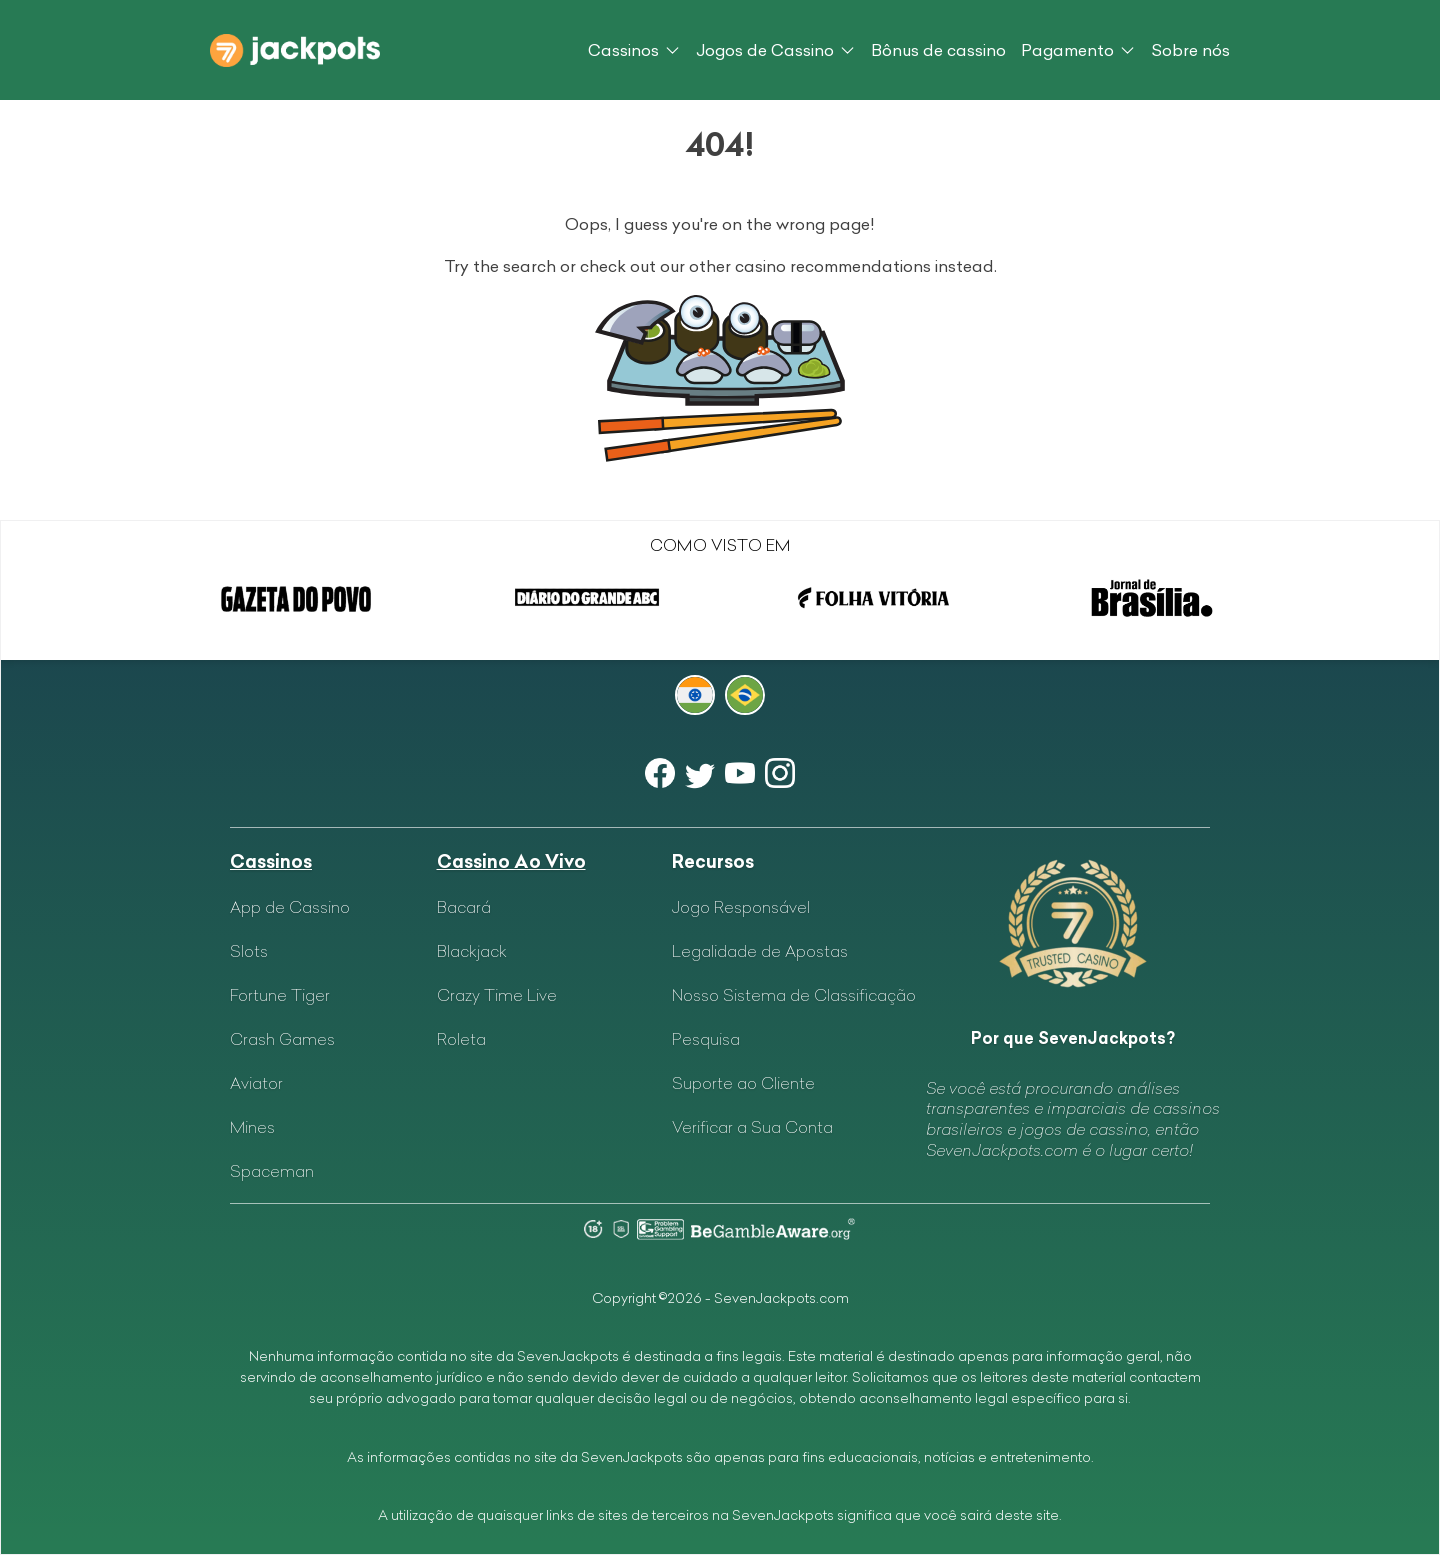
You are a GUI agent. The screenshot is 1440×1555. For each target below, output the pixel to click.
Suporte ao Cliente (743, 1083)
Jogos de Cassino (765, 50)
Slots (249, 951)
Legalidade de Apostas (760, 951)
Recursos (713, 861)
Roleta (461, 1039)
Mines (252, 1127)
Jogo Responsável (741, 907)
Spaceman (272, 1171)
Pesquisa (706, 1039)
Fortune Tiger (280, 995)
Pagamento (1067, 50)
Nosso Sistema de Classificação (794, 995)
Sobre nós (1190, 50)
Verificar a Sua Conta (752, 1127)
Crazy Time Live (497, 995)
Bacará (464, 907)
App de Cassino (290, 907)
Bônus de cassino (938, 50)
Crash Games (282, 1039)
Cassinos (623, 50)
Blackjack (472, 951)
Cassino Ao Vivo (511, 861)
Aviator (256, 1083)
